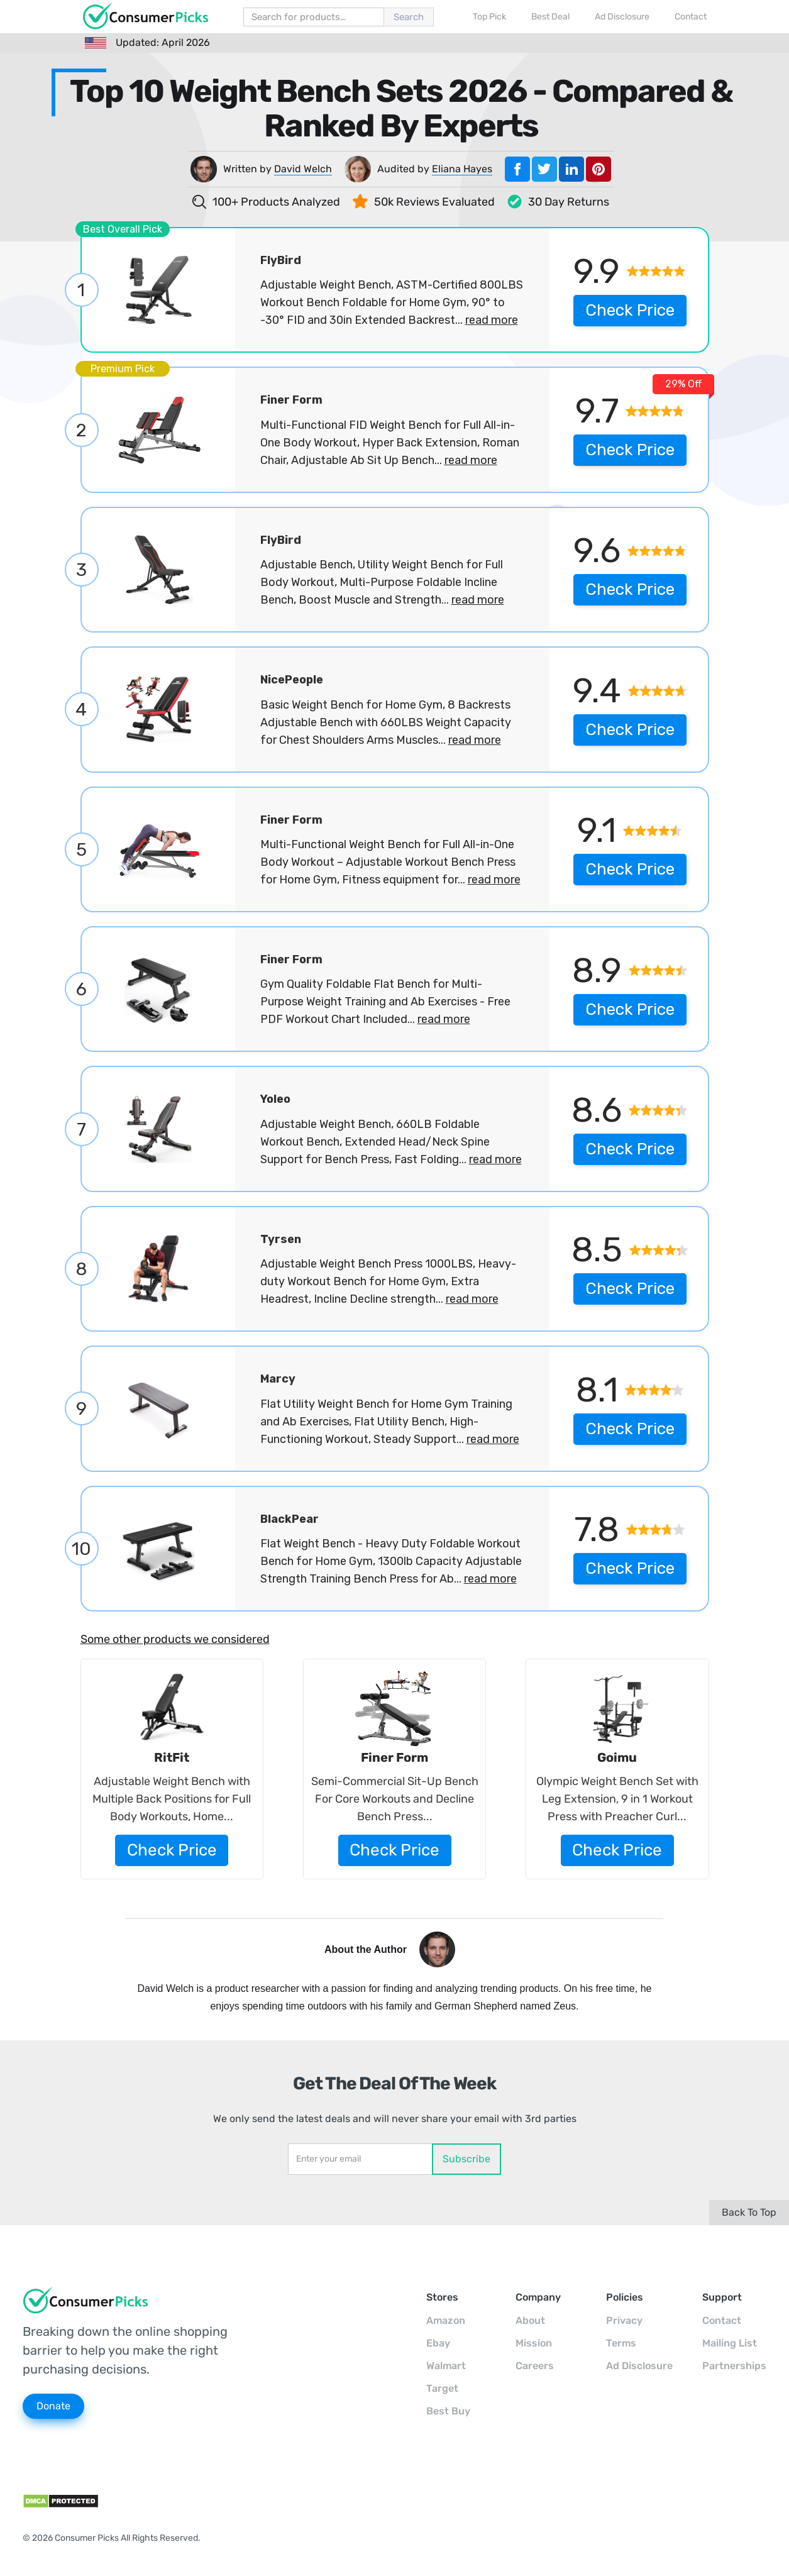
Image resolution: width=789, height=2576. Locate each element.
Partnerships (734, 2366)
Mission (534, 2343)
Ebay (438, 2343)
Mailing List (729, 2343)
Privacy (624, 2320)
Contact (721, 2320)
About (530, 2320)
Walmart (446, 2366)
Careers (535, 2366)
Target (442, 2388)
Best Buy (448, 2411)
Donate (53, 2406)
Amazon (445, 2320)
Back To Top (749, 2212)
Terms (621, 2343)
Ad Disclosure (639, 2366)
